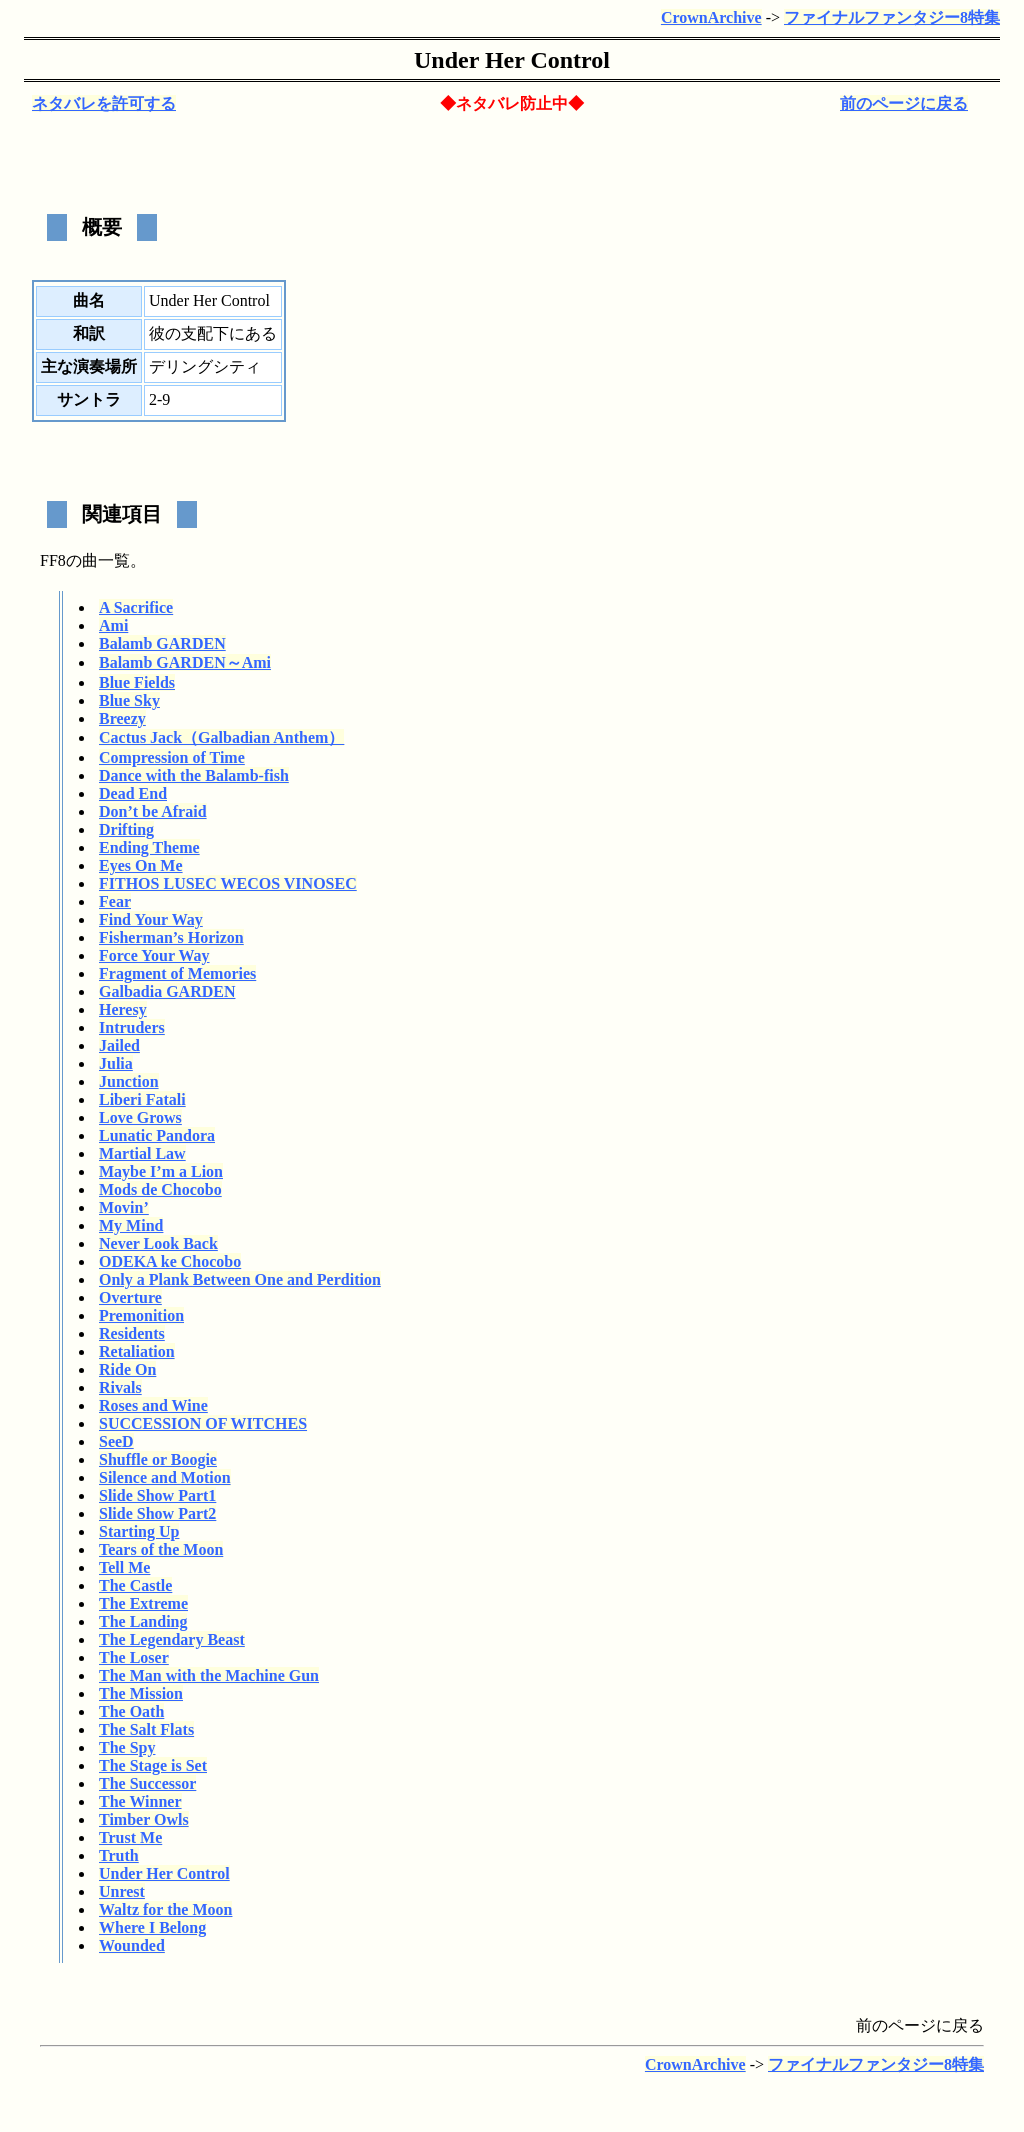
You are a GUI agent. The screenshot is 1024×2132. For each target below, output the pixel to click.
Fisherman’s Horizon (171, 937)
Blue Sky (129, 700)
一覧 (114, 560)
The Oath (131, 1711)
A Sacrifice (136, 607)
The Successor (147, 1783)
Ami (113, 625)
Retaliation (137, 1351)
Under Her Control (164, 1873)
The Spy (127, 1747)
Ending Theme (149, 847)
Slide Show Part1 (157, 1495)
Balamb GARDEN (162, 643)
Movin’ (124, 1207)
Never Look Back (158, 1243)
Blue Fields (137, 682)
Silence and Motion (165, 1477)
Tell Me (124, 1567)
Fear (115, 901)
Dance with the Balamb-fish (194, 775)
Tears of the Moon (161, 1549)
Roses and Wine (153, 1405)
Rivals (120, 1387)
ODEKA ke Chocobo (170, 1261)
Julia (116, 1063)
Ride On (127, 1369)
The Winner (140, 1801)
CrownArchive (711, 17)
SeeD (116, 1441)
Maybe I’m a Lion (161, 1171)
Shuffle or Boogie (158, 1459)
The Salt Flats (146, 1729)
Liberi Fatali (142, 1099)
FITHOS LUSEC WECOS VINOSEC (228, 883)
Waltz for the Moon (165, 1909)
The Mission (141, 1693)
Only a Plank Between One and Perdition (240, 1279)
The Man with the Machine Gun (209, 1675)
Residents (132, 1333)
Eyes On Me (141, 865)
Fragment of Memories (177, 973)
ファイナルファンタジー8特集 (892, 17)
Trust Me (130, 1837)
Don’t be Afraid (153, 811)
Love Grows (140, 1117)
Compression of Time (172, 757)
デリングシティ (205, 366)
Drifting (126, 829)
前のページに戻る (904, 103)
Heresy (123, 1009)
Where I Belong (152, 1927)
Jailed (119, 1045)
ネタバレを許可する (104, 103)
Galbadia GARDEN (167, 991)
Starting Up (139, 1531)
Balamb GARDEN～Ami (185, 662)
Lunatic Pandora (157, 1135)
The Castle (135, 1585)
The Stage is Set (153, 1765)
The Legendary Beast (172, 1639)
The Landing (143, 1621)
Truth (119, 1855)
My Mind (131, 1225)
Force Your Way (154, 955)
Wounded (132, 1945)
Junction (129, 1081)
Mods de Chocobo (160, 1189)
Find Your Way (151, 919)
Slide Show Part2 (157, 1513)
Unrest (122, 1891)
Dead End (133, 793)
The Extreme (143, 1603)
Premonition (141, 1315)
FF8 (53, 560)
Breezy (122, 718)
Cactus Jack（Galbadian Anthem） (221, 737)
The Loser (134, 1657)
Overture (130, 1297)
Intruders (132, 1027)
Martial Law (142, 1153)
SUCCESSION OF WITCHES (203, 1423)
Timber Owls (144, 1819)
